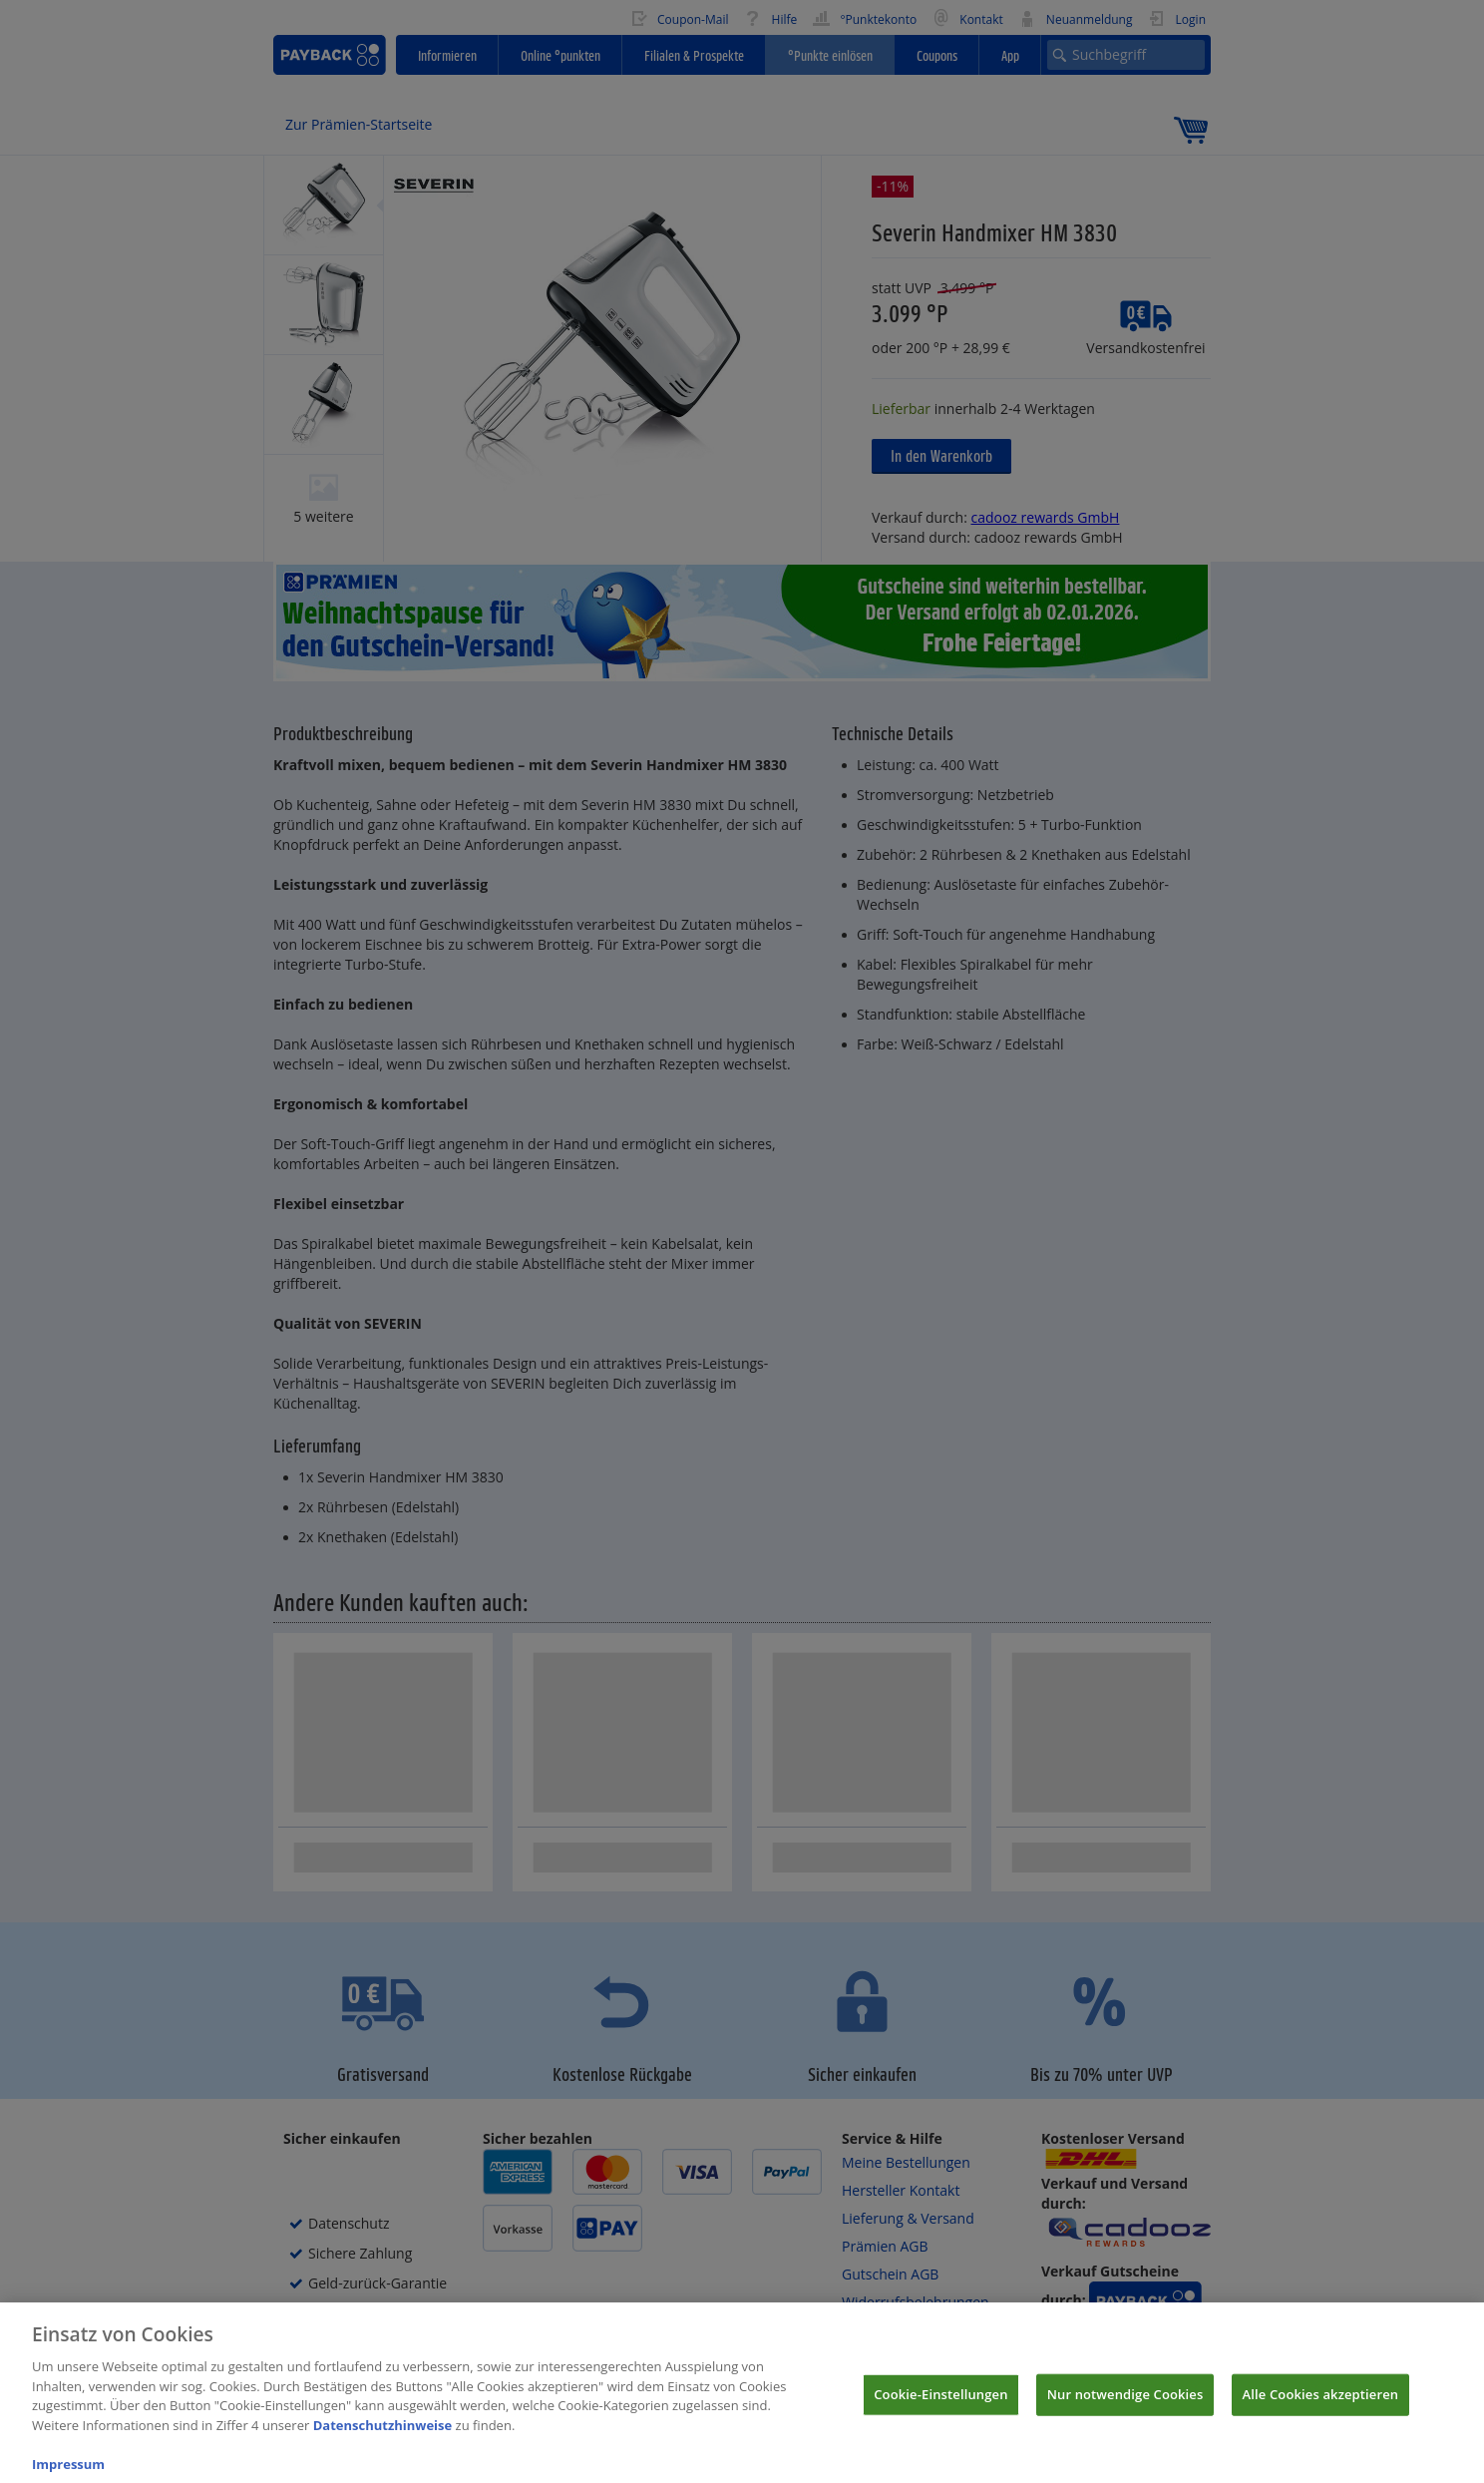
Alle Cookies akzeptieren (1321, 2405)
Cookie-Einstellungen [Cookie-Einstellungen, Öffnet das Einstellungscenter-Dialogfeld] (940, 2405)
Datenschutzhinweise (383, 2436)
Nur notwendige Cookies (1125, 2405)
